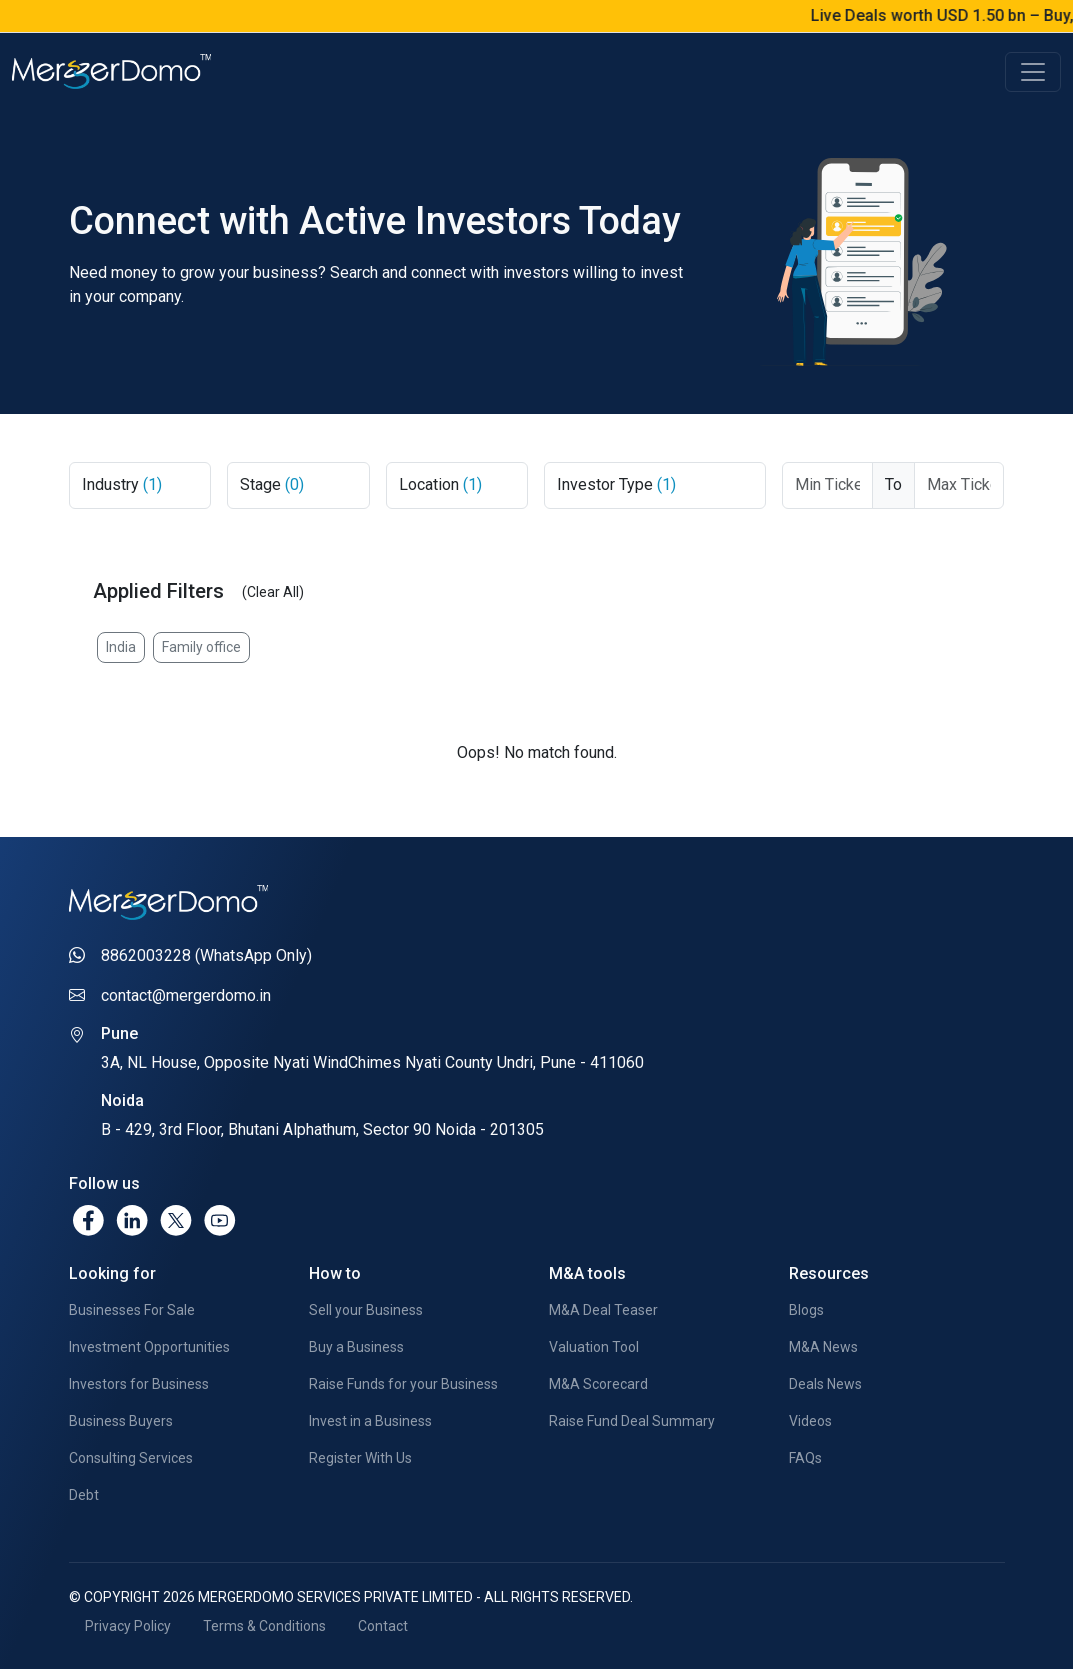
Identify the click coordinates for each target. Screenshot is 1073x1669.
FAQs (805, 1458)
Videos (810, 1421)
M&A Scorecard (598, 1384)
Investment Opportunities (149, 1347)
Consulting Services (131, 1458)
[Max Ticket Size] (959, 485)
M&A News (823, 1347)
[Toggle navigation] (1033, 72)
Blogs (806, 1310)
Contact (383, 1626)
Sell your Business (366, 1310)
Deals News (825, 1384)
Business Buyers (121, 1421)
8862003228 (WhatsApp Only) (206, 955)
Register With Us (360, 1458)
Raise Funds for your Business (403, 1384)
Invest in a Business (370, 1421)
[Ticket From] (827, 485)
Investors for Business (139, 1384)
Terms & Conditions (264, 1626)
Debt (84, 1495)
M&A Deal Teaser (603, 1310)
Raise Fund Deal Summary (632, 1421)
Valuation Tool (594, 1347)
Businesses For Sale (132, 1310)
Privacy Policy (128, 1626)
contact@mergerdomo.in (186, 995)
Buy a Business (356, 1347)
